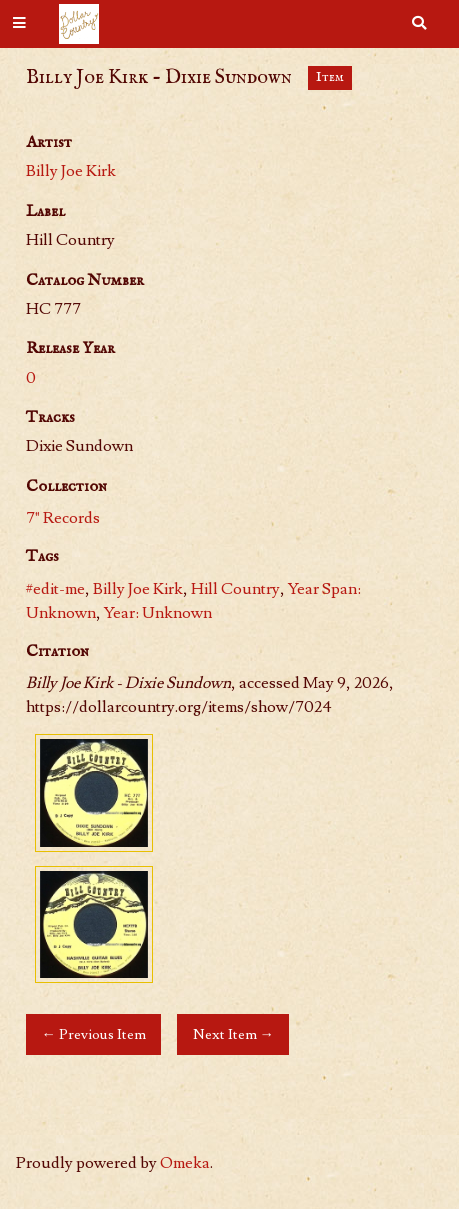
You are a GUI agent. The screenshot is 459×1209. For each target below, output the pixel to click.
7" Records (63, 518)
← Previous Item (93, 1034)
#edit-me (55, 589)
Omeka (185, 1163)
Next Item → (233, 1034)
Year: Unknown (158, 613)
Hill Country (235, 589)
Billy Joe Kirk (71, 171)
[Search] (419, 24)
